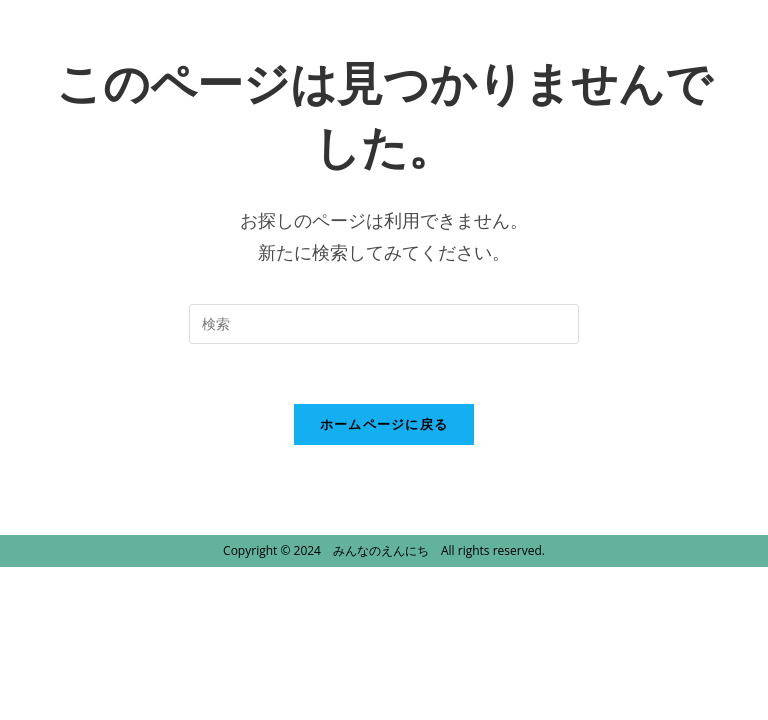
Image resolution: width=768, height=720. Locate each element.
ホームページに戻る (384, 424)
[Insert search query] (384, 324)
